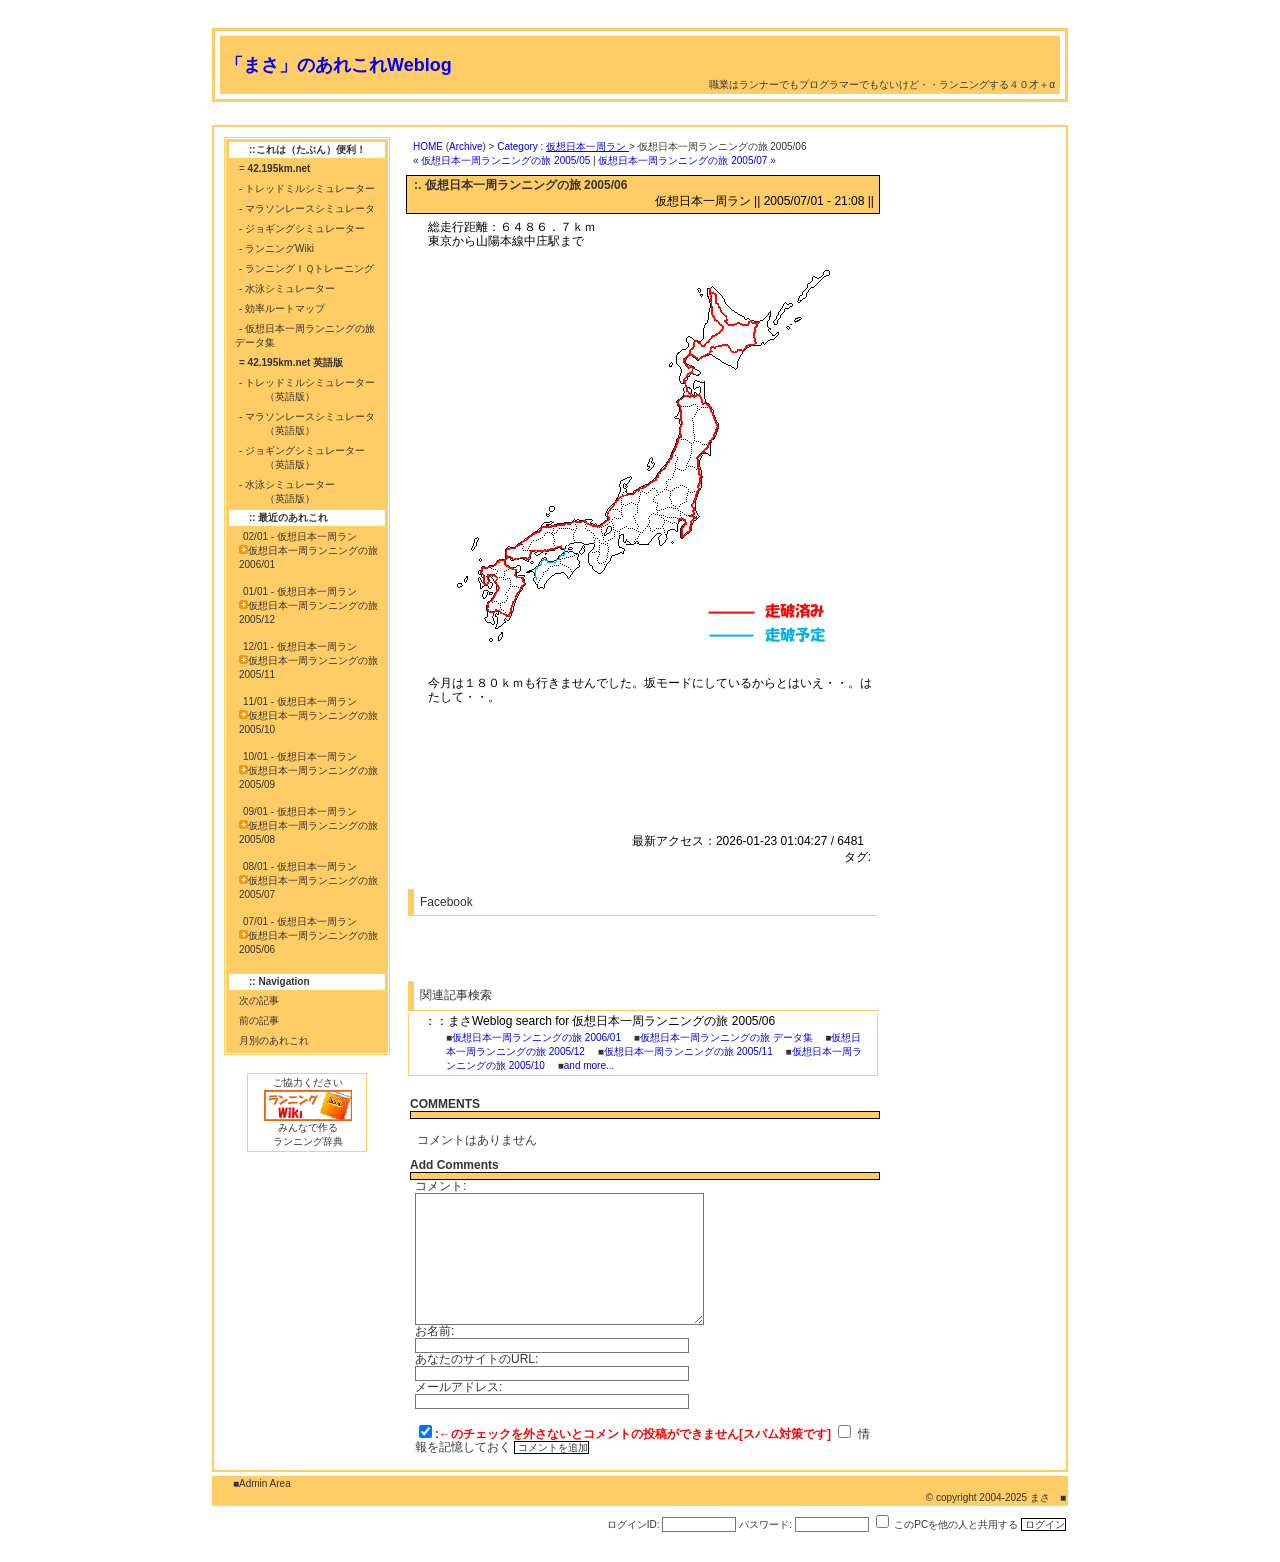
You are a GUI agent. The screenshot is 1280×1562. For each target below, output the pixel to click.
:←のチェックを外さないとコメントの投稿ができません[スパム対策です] (633, 1434)
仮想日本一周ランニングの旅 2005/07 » (686, 160)
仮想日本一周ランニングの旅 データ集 (726, 1037)
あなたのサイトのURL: (476, 1359)
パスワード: (765, 1524)
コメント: (440, 1186)
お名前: (434, 1331)
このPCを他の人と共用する (956, 1524)
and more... (589, 1065)
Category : (563, 146)
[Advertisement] (576, 117)
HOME (428, 146)
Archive (465, 146)
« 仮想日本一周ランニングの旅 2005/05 (501, 160)
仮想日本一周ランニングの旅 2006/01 (536, 1037)
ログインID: (633, 1524)
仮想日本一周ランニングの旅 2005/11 (688, 1051)
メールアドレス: (458, 1387)
